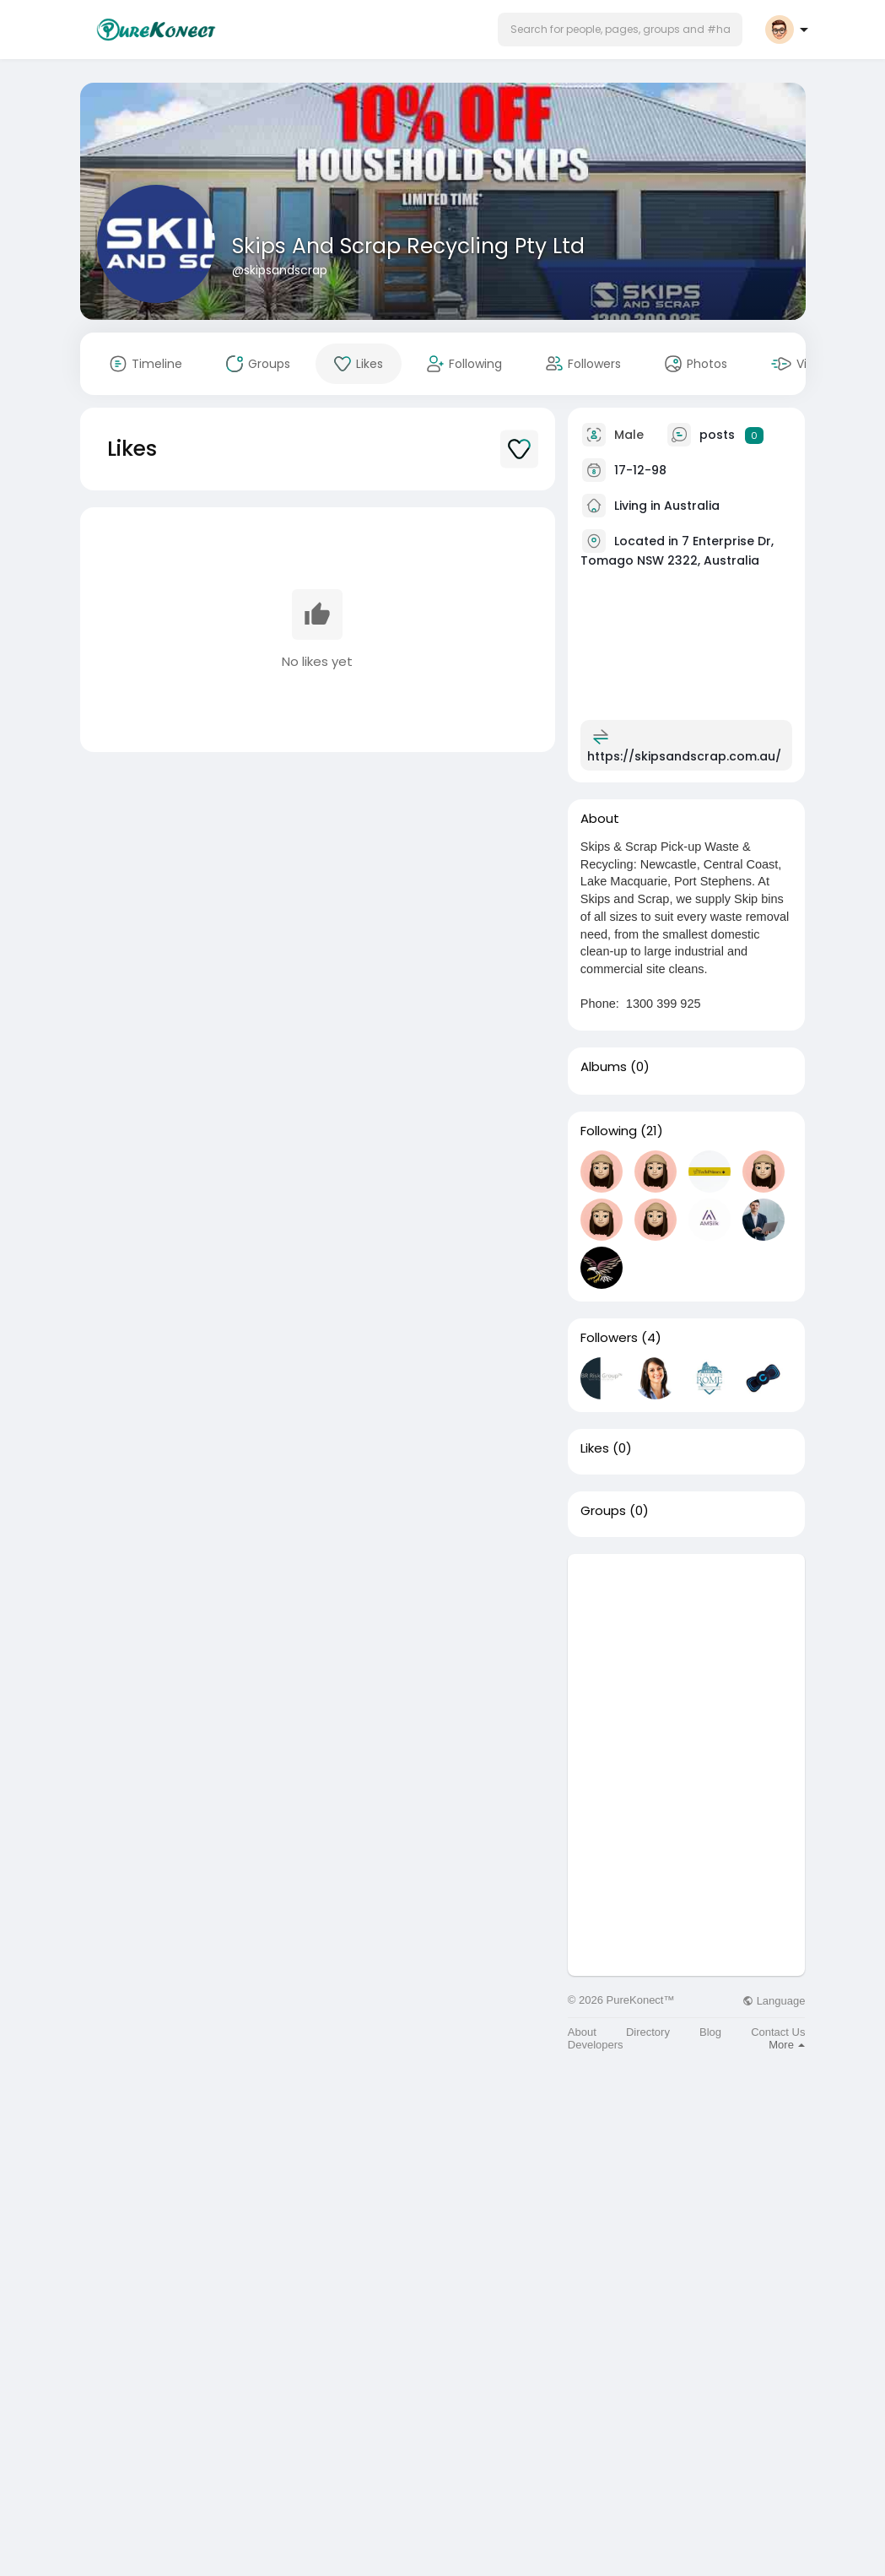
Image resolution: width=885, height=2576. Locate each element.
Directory (648, 2032)
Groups (603, 1511)
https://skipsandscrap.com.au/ (684, 756)
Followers (609, 1338)
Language (773, 2000)
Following (608, 1131)
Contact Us (778, 2032)
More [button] (787, 2044)
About (582, 2032)
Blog (710, 2032)
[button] (620, 29)
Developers (595, 2044)
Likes (594, 1448)
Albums (603, 1067)
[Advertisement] (687, 1659)
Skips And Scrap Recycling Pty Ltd (408, 246)
